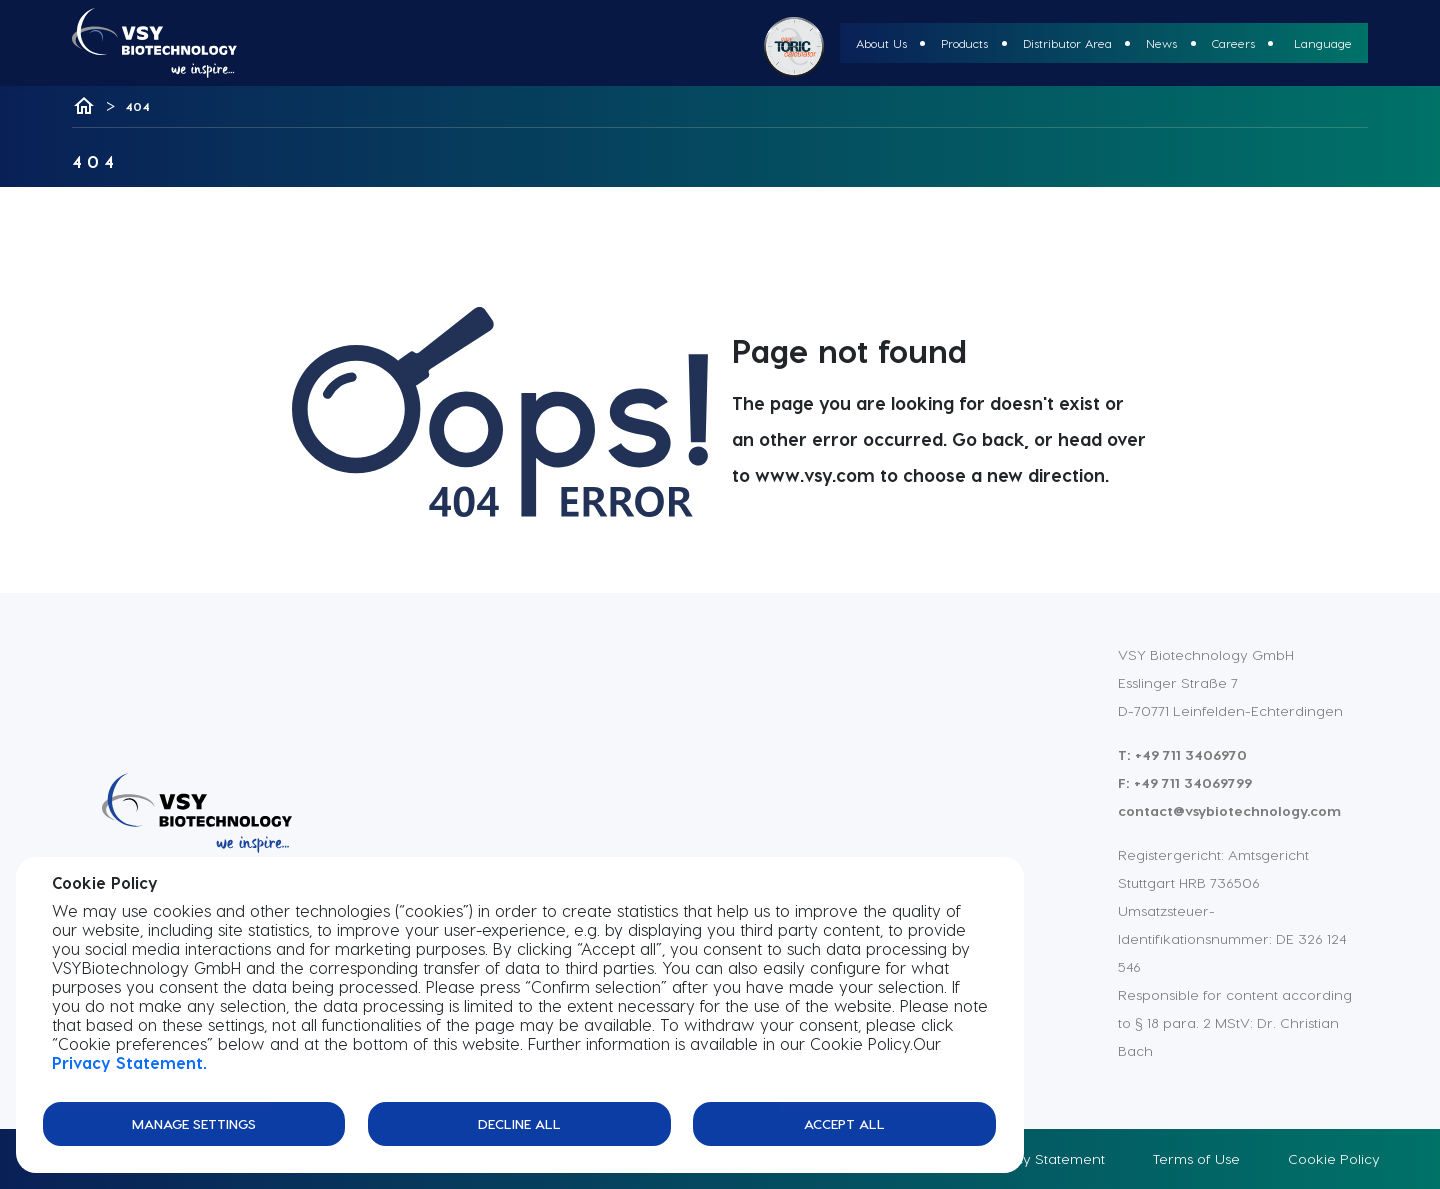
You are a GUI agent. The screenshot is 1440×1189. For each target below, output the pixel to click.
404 (137, 106)
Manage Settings (194, 1123)
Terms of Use (1196, 1158)
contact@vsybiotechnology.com (1229, 810)
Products (964, 43)
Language (1323, 43)
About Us (881, 43)
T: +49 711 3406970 (1182, 754)
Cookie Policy (1334, 1158)
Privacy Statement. (129, 1062)
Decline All (519, 1123)
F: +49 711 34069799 (1185, 782)
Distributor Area (1067, 43)
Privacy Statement (1042, 1158)
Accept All (844, 1123)
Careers (1233, 43)
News (1161, 43)
